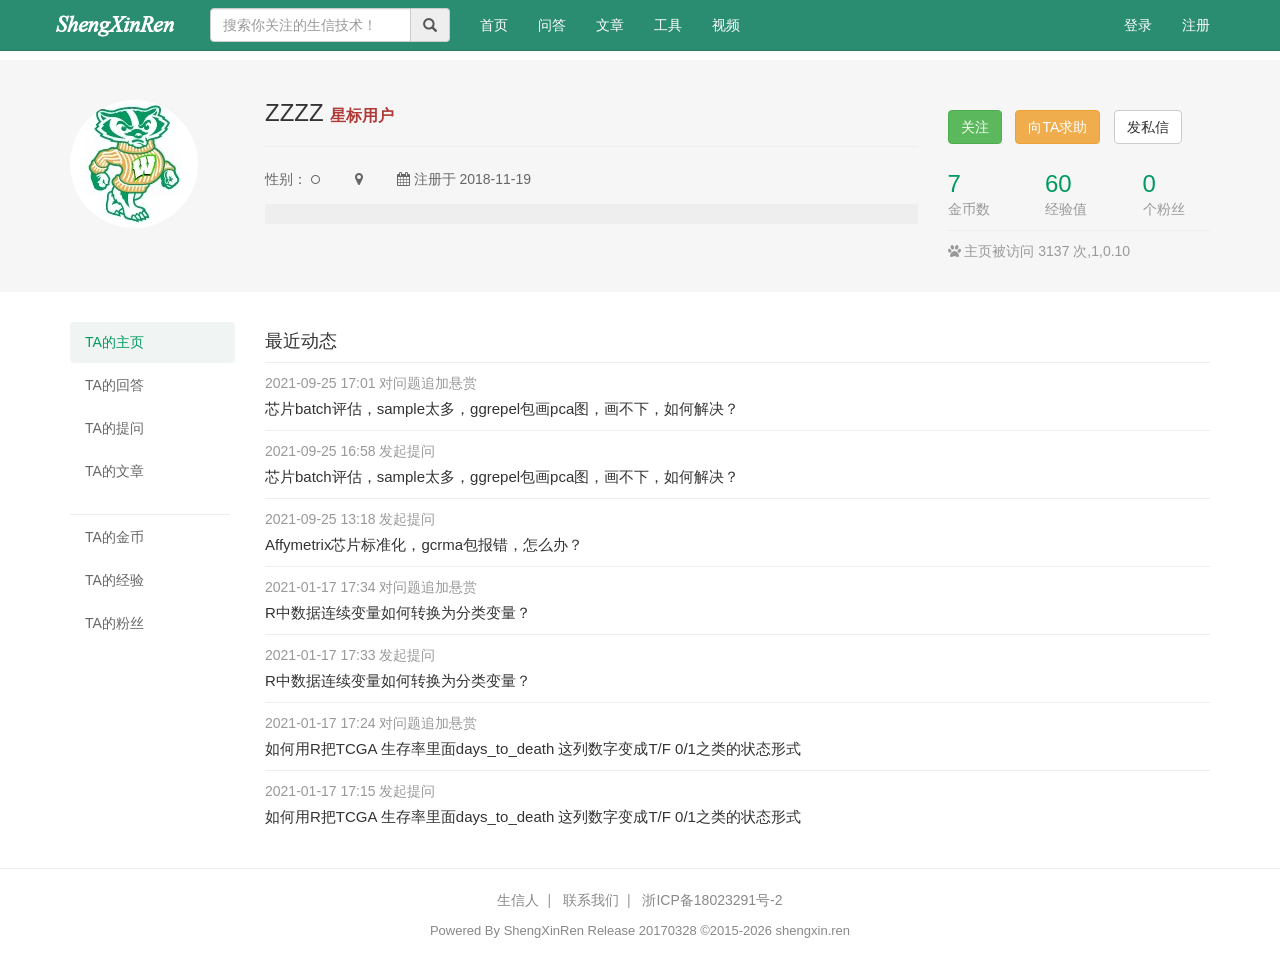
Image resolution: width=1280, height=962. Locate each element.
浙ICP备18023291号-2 (712, 900)
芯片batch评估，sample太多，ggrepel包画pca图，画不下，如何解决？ (502, 408)
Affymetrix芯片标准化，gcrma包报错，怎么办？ (424, 544)
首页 (501, 23)
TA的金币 (114, 537)
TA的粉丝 (114, 623)
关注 (975, 127)
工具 (668, 25)
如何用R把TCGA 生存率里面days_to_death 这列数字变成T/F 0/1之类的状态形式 (533, 748)
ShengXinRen (544, 930)
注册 (1196, 25)
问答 (552, 25)
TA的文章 (114, 471)
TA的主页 (114, 342)
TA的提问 (114, 428)
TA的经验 (114, 580)
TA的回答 (114, 385)
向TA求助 (1057, 127)
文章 (610, 25)
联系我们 (591, 900)
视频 (726, 25)
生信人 (518, 900)
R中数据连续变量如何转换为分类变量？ (398, 612)
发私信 (1148, 127)
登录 (1138, 25)
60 (1058, 183)
